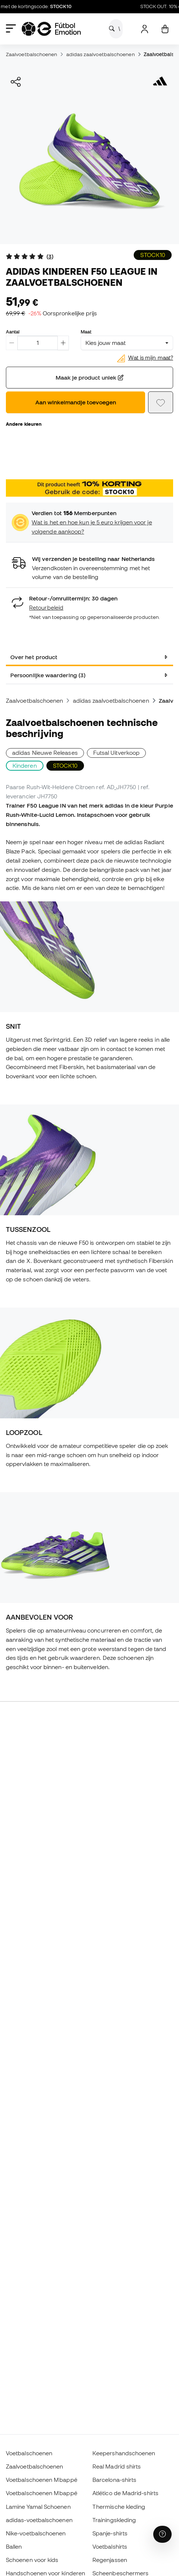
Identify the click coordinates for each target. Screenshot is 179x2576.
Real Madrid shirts (116, 2466)
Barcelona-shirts (114, 2479)
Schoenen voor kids (32, 2559)
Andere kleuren (24, 424)
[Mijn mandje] (165, 29)
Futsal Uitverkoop (116, 752)
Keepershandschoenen (123, 2453)
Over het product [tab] (33, 657)
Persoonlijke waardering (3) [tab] (47, 675)
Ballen (14, 2546)
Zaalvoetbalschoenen (31, 54)
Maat (86, 331)
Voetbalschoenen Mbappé (41, 2479)
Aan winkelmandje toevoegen (75, 402)
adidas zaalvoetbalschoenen (100, 54)
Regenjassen (109, 2559)
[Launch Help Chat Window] (162, 2534)
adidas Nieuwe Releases (45, 752)
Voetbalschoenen (29, 2453)
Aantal (13, 331)
